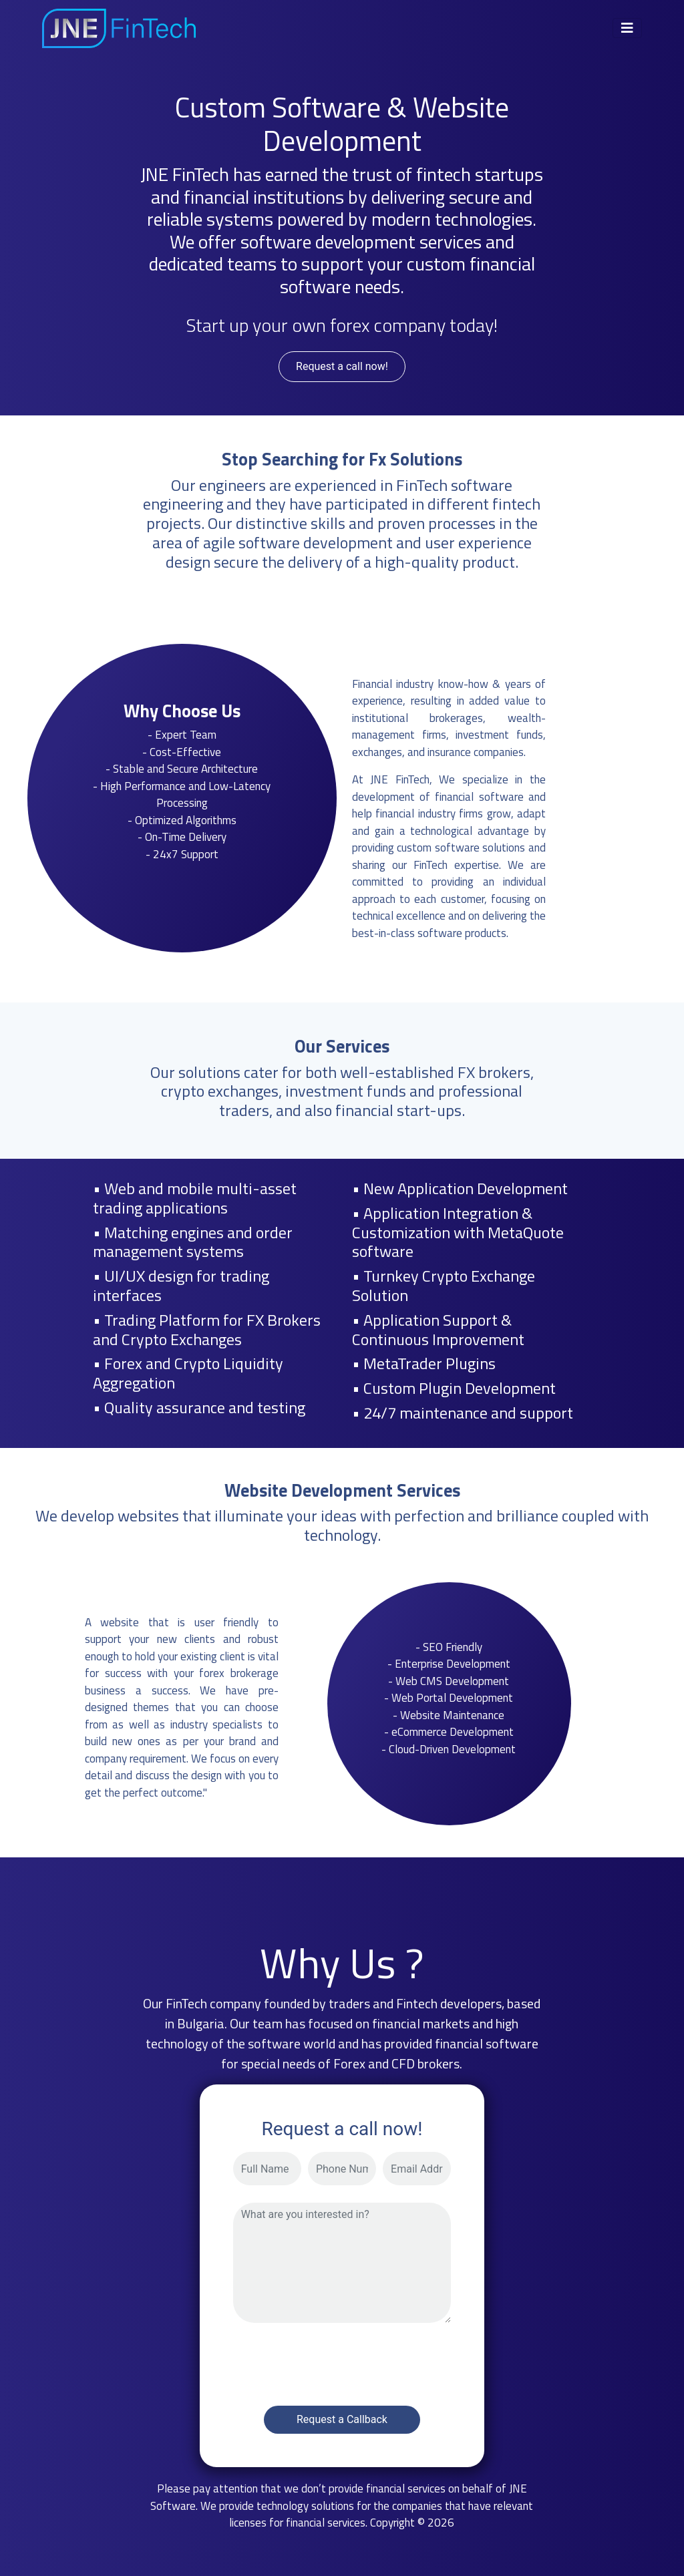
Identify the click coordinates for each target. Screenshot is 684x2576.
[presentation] (334, 2360)
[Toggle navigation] (627, 28)
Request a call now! (342, 366)
